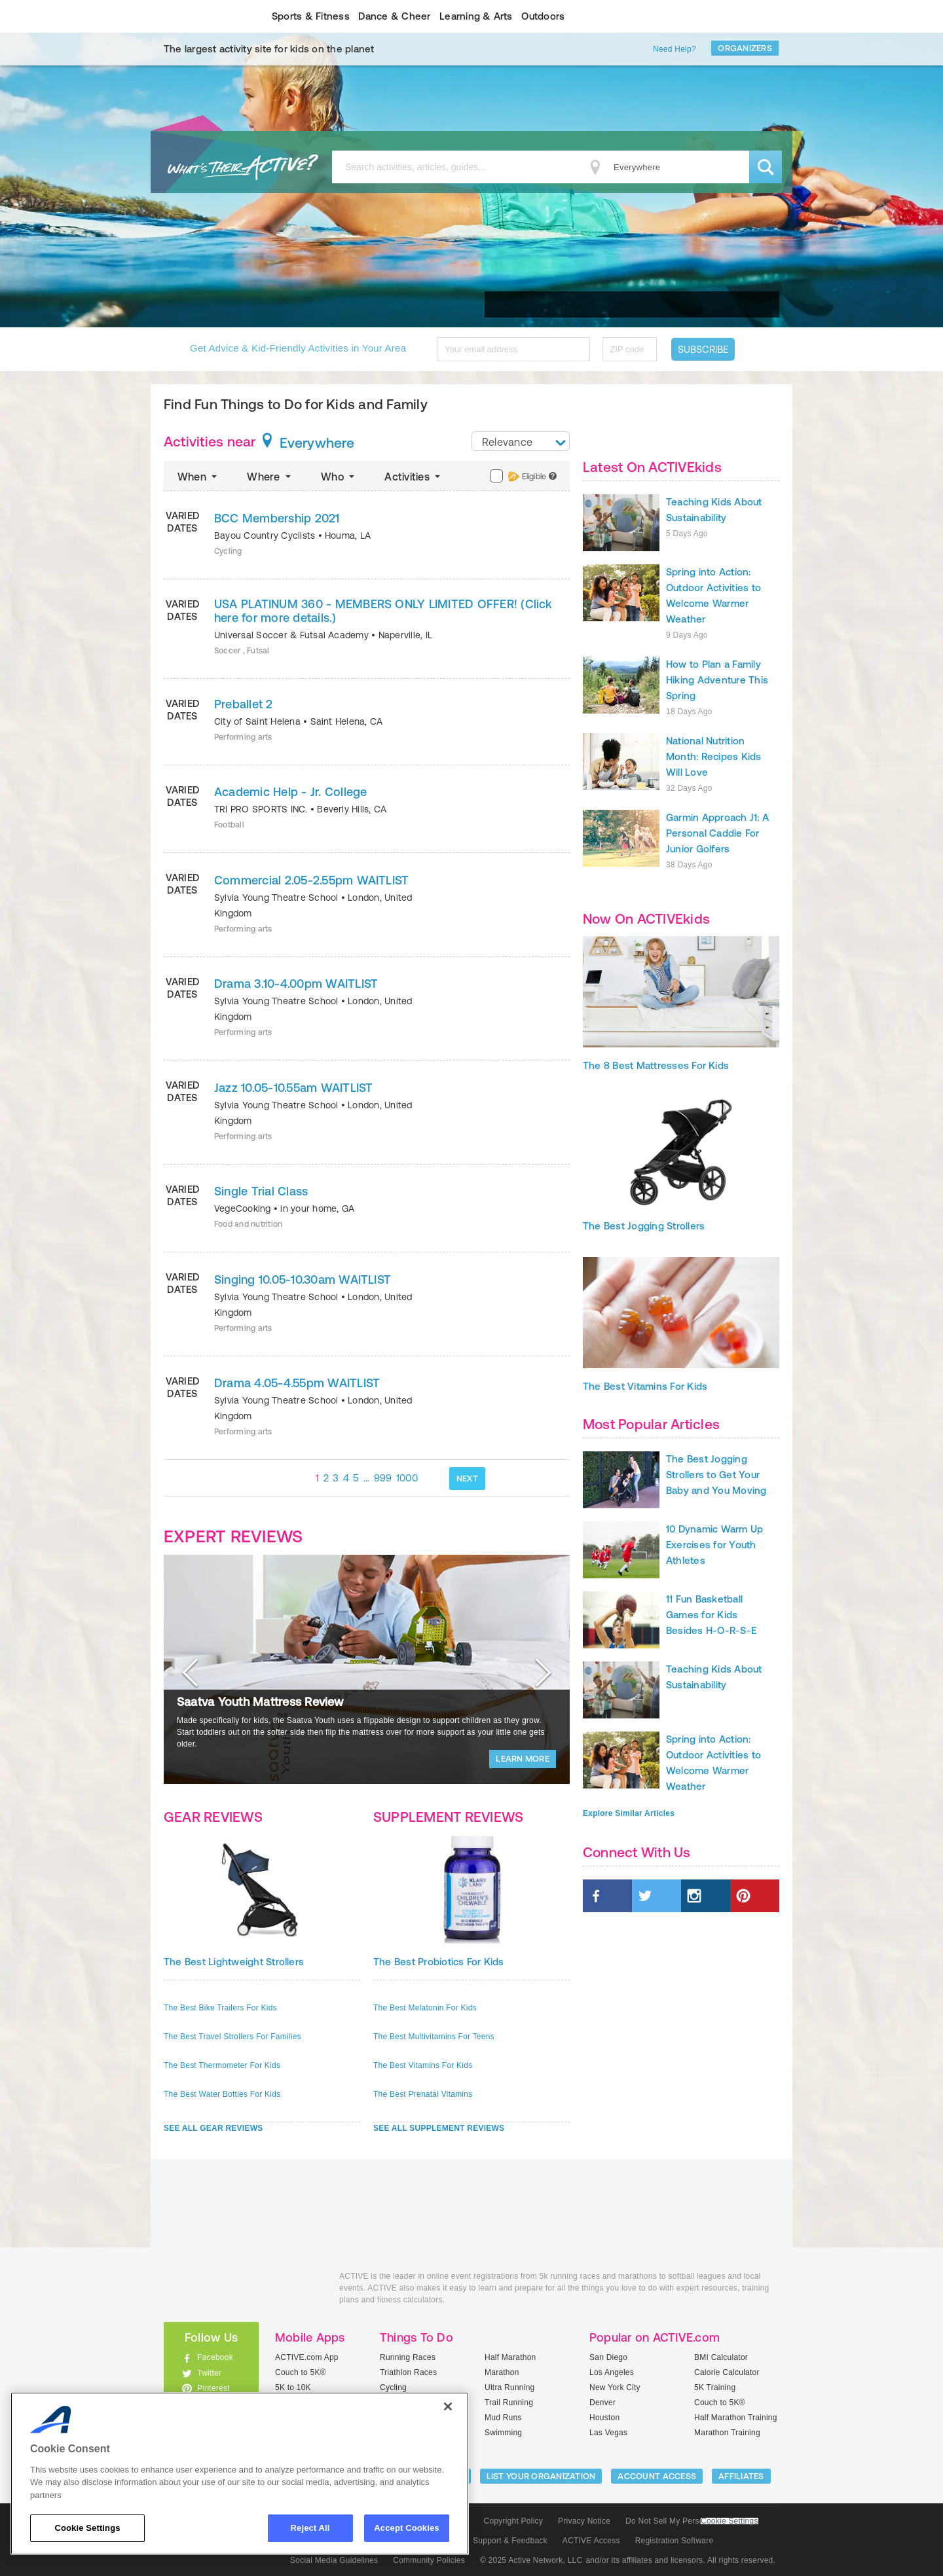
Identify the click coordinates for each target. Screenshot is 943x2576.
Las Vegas (608, 2432)
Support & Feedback (510, 2540)
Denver (602, 2402)
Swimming (503, 2432)
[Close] (448, 2406)
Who (339, 476)
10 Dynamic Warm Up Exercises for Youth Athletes (714, 1544)
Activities (413, 476)
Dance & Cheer (394, 16)
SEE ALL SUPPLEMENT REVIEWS (438, 2128)
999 (383, 1477)
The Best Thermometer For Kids (222, 2065)
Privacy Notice (584, 2521)
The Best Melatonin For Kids (425, 2007)
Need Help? (674, 49)
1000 (407, 1477)
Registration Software (674, 2540)
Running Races (407, 2357)
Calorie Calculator (727, 2372)
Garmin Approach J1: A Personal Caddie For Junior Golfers (717, 833)
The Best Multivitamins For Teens (433, 2036)
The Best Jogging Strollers (644, 1225)
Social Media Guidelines (334, 2560)
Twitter (209, 2373)
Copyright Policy (513, 2521)
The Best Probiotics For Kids (438, 1961)
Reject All (310, 2528)
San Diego (608, 2357)
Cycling (393, 2387)
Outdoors (542, 16)
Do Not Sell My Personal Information (691, 2521)
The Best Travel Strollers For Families (232, 2036)
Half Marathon (510, 2357)
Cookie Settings (729, 2521)
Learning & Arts (476, 16)
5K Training (714, 2387)
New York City (614, 2387)
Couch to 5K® (300, 2372)
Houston (604, 2417)
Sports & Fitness (311, 16)
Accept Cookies (406, 2528)
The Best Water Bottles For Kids (222, 2094)
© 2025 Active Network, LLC (531, 2560)
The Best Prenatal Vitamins (422, 2094)
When (198, 476)
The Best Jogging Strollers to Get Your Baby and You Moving (716, 1474)
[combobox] (521, 441)
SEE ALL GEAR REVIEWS (213, 2128)
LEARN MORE (522, 1759)
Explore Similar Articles (629, 1813)
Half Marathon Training (735, 2417)
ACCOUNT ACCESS (657, 2476)
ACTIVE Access (591, 2540)
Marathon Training (727, 2432)
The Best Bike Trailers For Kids (220, 2007)
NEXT (467, 1478)
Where (270, 476)
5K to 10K (293, 2387)
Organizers (745, 48)
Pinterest (213, 2388)
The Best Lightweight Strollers (234, 1961)
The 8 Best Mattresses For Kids (656, 1065)
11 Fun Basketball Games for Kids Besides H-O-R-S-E (711, 1614)
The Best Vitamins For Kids (422, 2065)
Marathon (502, 2372)
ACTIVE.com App (307, 2357)
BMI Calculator (721, 2357)
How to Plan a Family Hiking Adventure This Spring (717, 680)
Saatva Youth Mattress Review (260, 1702)
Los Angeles (611, 2372)
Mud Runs (503, 2417)
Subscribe (703, 349)
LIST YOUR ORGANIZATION (541, 2476)
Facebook (215, 2357)
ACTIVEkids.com (200, 16)
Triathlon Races (408, 2372)
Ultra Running (510, 2387)
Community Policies (429, 2560)
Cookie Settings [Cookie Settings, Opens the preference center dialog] (87, 2528)
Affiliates (741, 2476)
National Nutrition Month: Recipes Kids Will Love (714, 756)
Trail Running (509, 2402)
